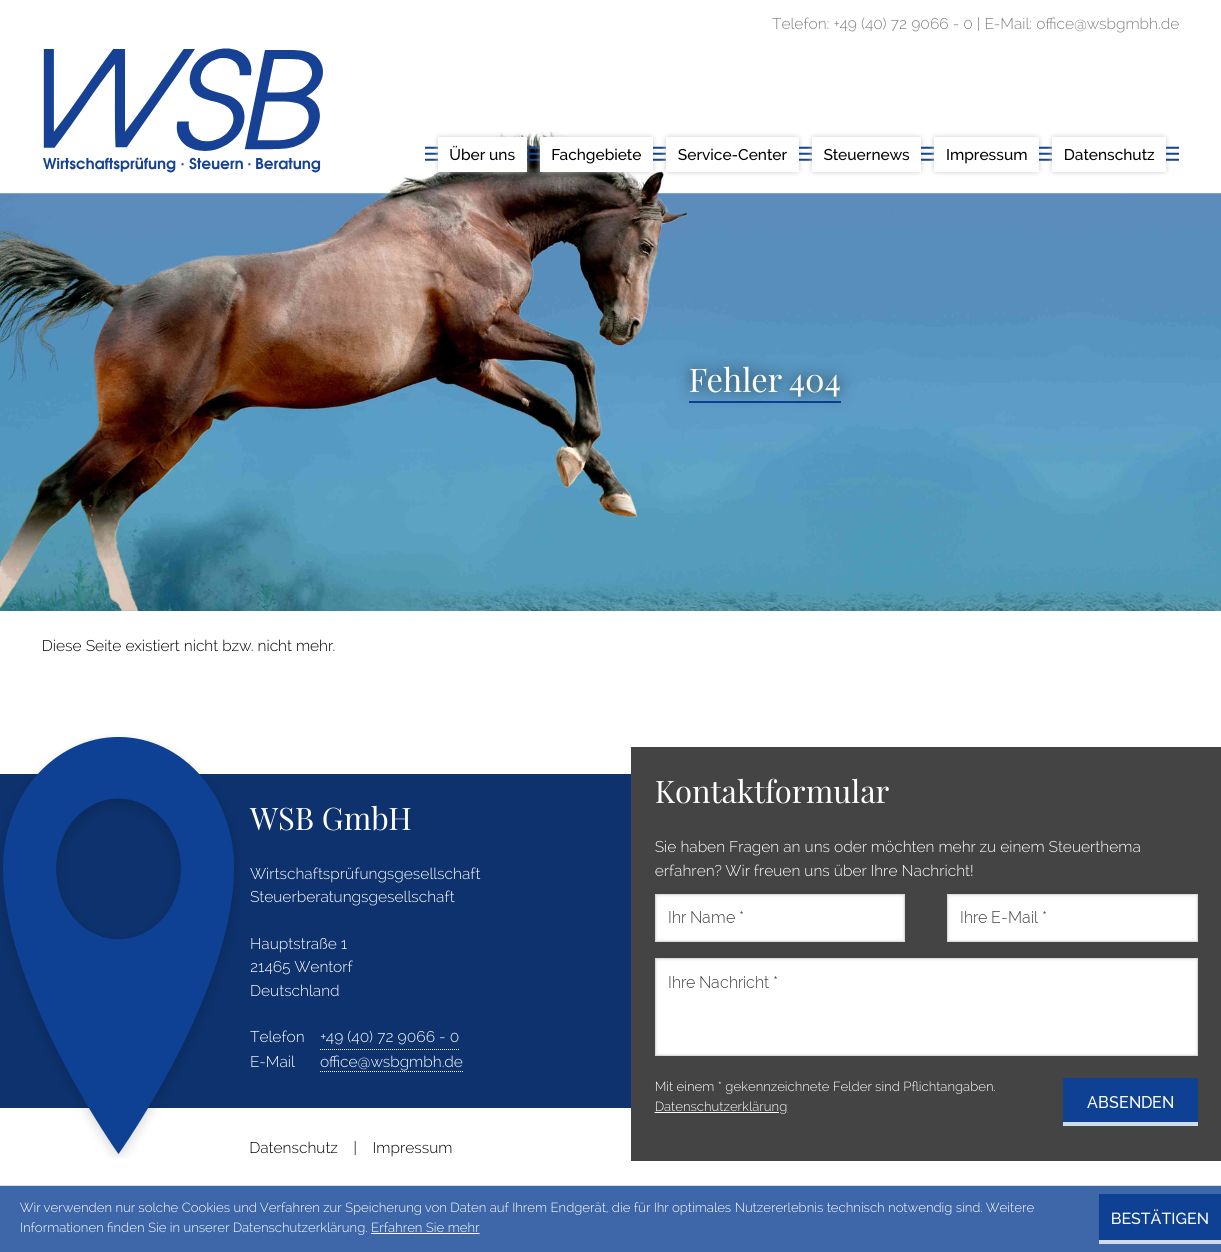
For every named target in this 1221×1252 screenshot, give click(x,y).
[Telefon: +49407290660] (903, 23)
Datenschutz (293, 1147)
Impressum (413, 1147)
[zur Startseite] (183, 110)
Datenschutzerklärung (721, 1107)
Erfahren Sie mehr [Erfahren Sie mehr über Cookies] (425, 1228)
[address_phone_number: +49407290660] (389, 1037)
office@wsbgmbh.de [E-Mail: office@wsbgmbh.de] (1107, 23)
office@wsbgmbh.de (391, 1061)
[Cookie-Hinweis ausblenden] (1160, 1219)
